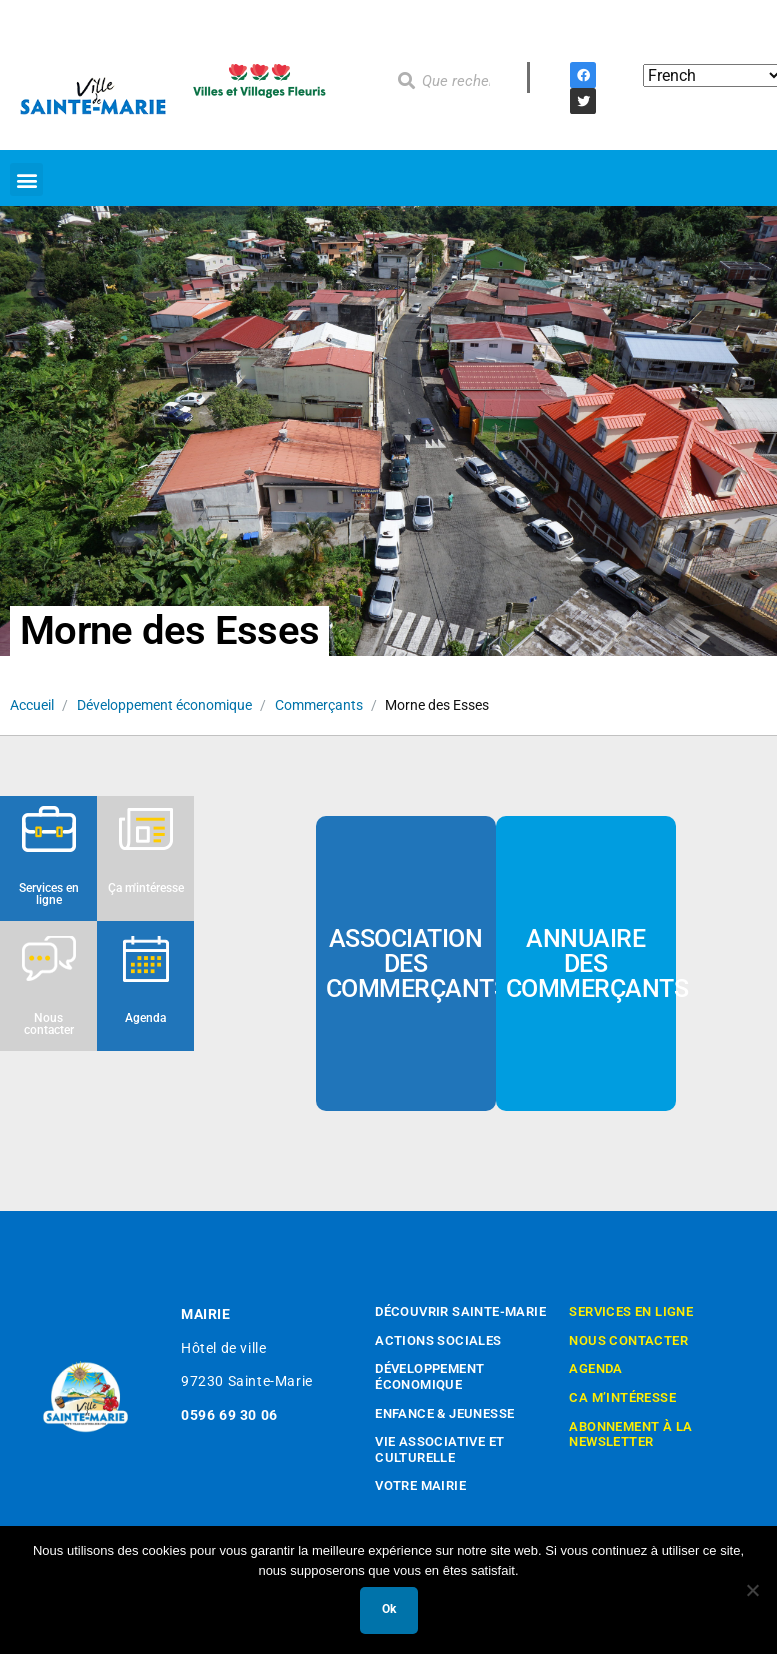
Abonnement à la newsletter (630, 1434)
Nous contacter (49, 1024)
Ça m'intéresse (146, 888)
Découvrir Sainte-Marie (460, 1311)
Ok (389, 1609)
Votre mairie (420, 1485)
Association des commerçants (417, 963)
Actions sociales (438, 1340)
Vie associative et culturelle (439, 1449)
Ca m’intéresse (622, 1397)
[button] (26, 179)
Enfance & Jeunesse (444, 1413)
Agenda (145, 1018)
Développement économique (164, 705)
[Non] (752, 1590)
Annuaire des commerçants (597, 963)
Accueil (32, 705)
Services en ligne (49, 894)
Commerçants (319, 705)
